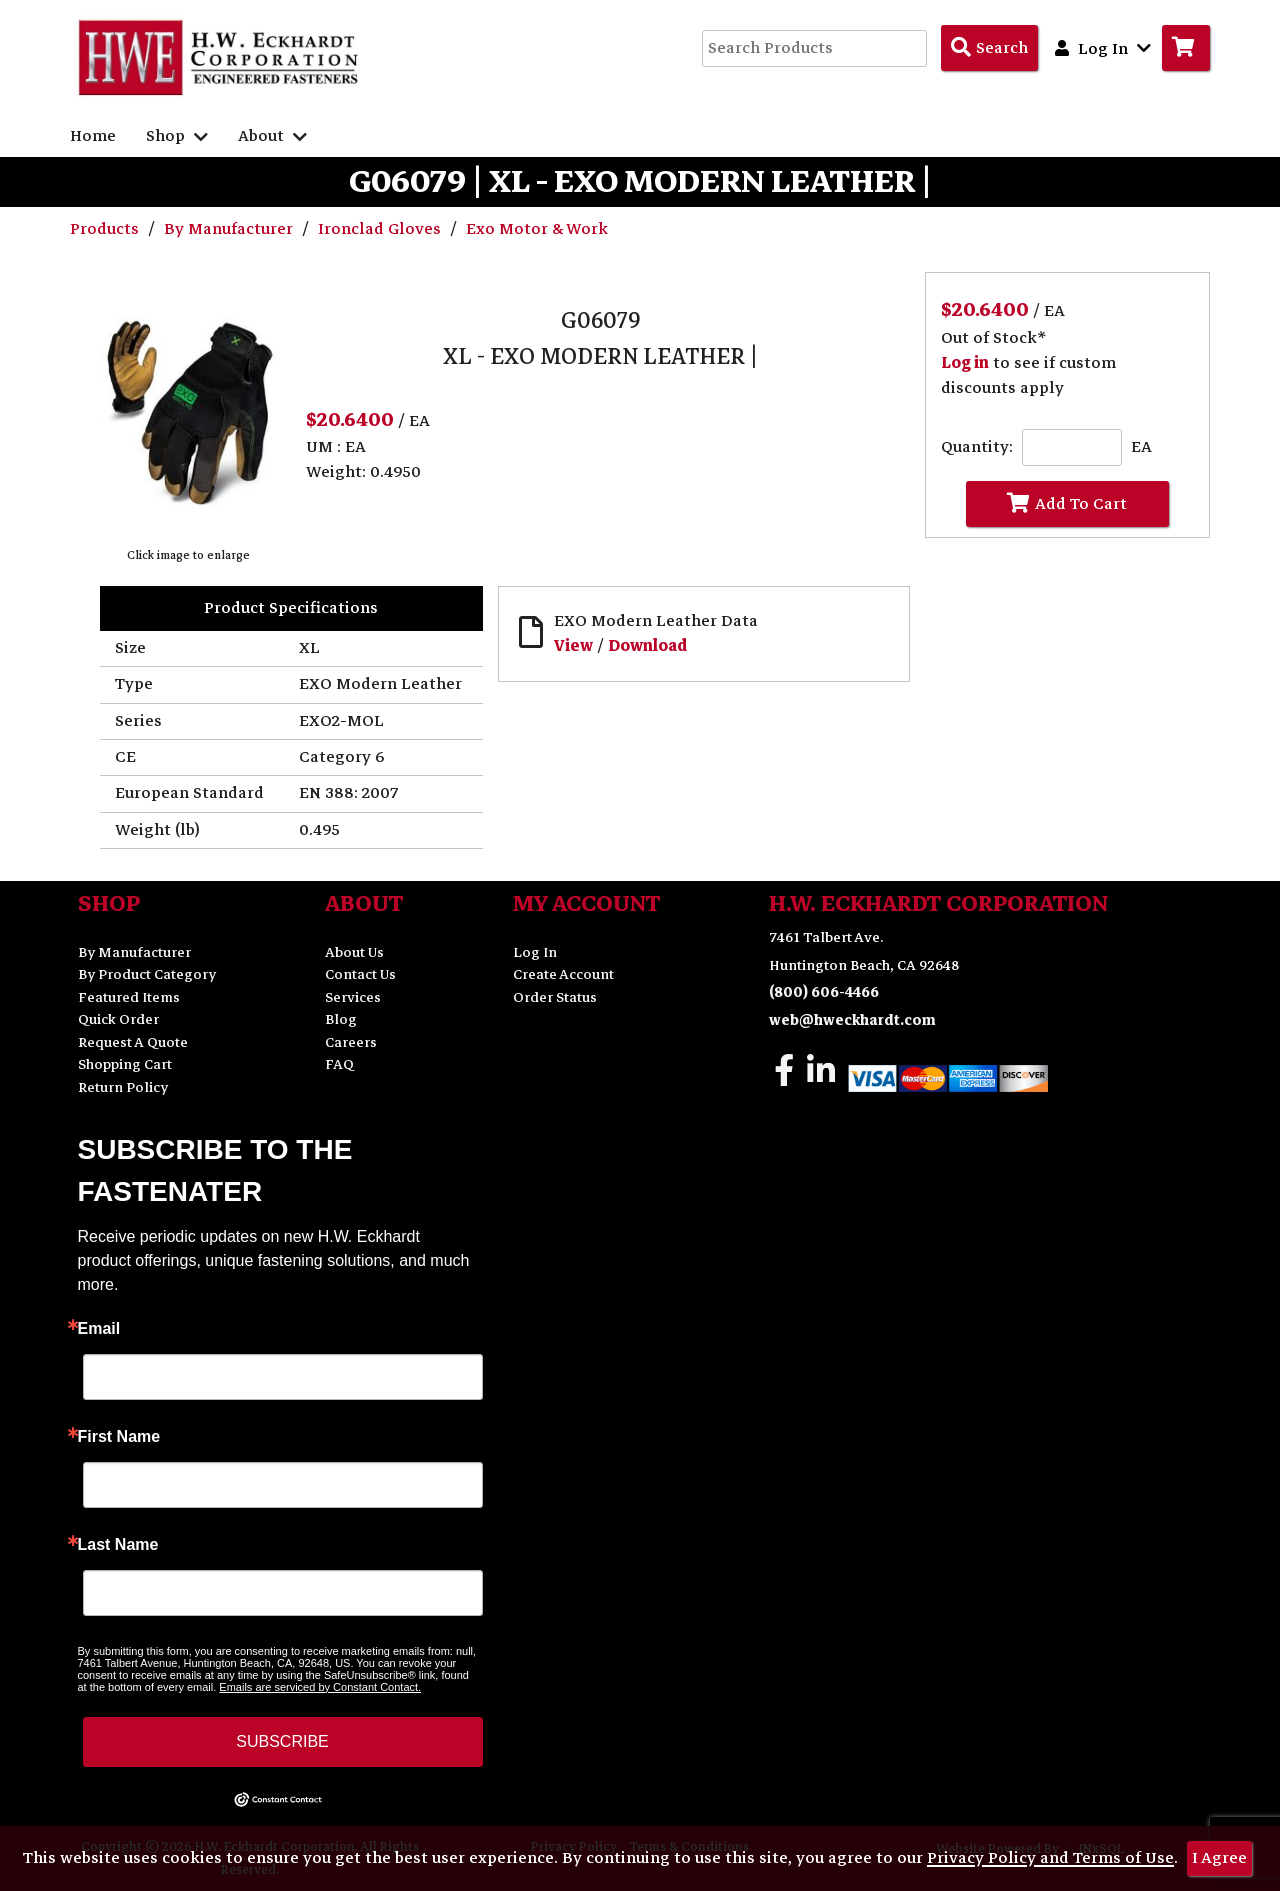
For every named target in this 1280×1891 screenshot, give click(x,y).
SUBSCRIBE (282, 1741)
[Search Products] (989, 48)
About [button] (272, 136)
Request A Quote (133, 1042)
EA (1141, 447)
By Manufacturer (230, 229)
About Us (354, 952)
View (573, 646)
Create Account (563, 974)
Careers (351, 1042)
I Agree (1219, 1858)
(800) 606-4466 (824, 992)
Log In (535, 952)
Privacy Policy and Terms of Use (1050, 1858)
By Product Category (147, 974)
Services (353, 997)
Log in (965, 363)
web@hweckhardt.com (852, 1020)
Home (93, 136)
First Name (119, 1437)
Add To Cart (1067, 504)
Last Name (118, 1545)
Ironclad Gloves (381, 229)
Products (106, 229)
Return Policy (123, 1087)
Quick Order (118, 1019)
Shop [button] (177, 136)
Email (99, 1329)
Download (647, 646)
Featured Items (129, 997)
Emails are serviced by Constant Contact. (320, 1687)
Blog (341, 1019)
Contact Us (360, 974)
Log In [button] (1103, 48)
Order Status (555, 997)
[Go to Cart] (1186, 48)
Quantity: (977, 447)
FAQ (339, 1064)
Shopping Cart (125, 1064)
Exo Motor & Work (537, 229)
